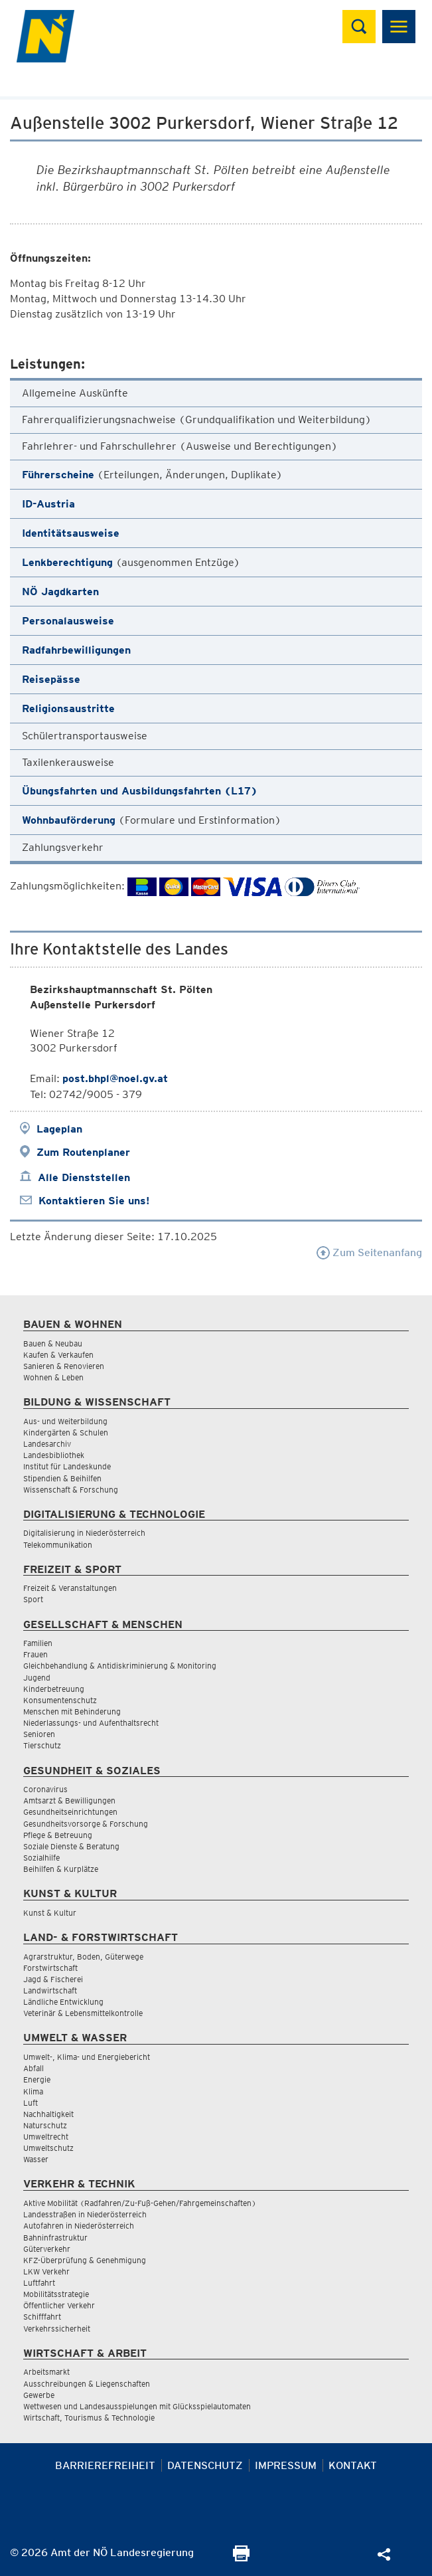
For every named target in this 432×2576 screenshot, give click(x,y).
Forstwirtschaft (50, 1968)
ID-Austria (48, 504)
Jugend (36, 1678)
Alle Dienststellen (84, 1177)
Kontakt (352, 2465)
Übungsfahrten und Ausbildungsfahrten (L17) (139, 790)
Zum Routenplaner (83, 1152)
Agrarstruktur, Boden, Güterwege (83, 1957)
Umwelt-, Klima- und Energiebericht (86, 2057)
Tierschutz (42, 1745)
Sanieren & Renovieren (63, 1366)
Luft (30, 2103)
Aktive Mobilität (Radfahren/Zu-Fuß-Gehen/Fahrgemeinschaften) (139, 2203)
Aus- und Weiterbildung (65, 1421)
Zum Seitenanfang (369, 1252)
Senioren (39, 1734)
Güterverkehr (46, 2249)
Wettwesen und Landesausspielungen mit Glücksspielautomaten (137, 2406)
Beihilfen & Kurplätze (60, 1869)
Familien (37, 1643)
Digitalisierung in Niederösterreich (84, 1533)
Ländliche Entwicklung (63, 2002)
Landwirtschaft (50, 1990)
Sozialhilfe (41, 1858)
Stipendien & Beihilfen (62, 1478)
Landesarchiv (47, 1444)
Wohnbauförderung (68, 820)
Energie (36, 2079)
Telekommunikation (57, 1545)
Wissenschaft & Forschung (70, 1490)
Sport (33, 1599)
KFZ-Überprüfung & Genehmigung (84, 2260)
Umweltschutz (48, 2148)
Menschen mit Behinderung (72, 1711)
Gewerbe (38, 2395)
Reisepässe (51, 679)
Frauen (35, 1654)
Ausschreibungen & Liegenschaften (86, 2384)
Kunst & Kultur (49, 1913)
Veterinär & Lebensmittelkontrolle (83, 2013)
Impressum (286, 2465)
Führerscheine (58, 474)
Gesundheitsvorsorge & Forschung (85, 1824)
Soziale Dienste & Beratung (71, 1846)
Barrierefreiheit (105, 2465)
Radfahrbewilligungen (76, 650)
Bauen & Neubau (52, 1343)
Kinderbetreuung (53, 1689)
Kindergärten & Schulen (65, 1432)
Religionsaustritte (68, 708)
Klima (33, 2091)
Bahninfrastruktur (55, 2238)
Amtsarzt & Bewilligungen (69, 1800)
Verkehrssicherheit (56, 2329)
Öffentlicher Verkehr (59, 2305)
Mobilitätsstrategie (56, 2294)
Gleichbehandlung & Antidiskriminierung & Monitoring (119, 1666)
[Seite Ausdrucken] (241, 2557)
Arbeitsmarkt (46, 2372)
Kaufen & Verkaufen (58, 1355)
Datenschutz (205, 2465)
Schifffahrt (42, 2317)
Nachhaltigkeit (48, 2114)
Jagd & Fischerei (53, 1979)
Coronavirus (45, 1789)
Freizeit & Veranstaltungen (70, 1588)
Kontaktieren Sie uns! (93, 1200)
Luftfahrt (39, 2283)
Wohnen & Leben (53, 1377)
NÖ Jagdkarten (60, 591)
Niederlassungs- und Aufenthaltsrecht (91, 1723)
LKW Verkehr (46, 2271)
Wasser (35, 2159)
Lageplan (59, 1129)
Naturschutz (45, 2125)
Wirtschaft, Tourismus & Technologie (89, 2418)
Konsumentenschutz (60, 1700)
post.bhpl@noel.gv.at (115, 1078)
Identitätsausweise (70, 533)
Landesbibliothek (53, 1455)
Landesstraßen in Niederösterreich (85, 2214)
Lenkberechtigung (67, 562)
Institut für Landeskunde (67, 1466)
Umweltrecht (45, 2137)
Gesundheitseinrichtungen (70, 1812)
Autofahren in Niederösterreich (78, 2226)
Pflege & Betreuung (57, 1835)
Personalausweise (68, 620)
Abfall (33, 2068)
